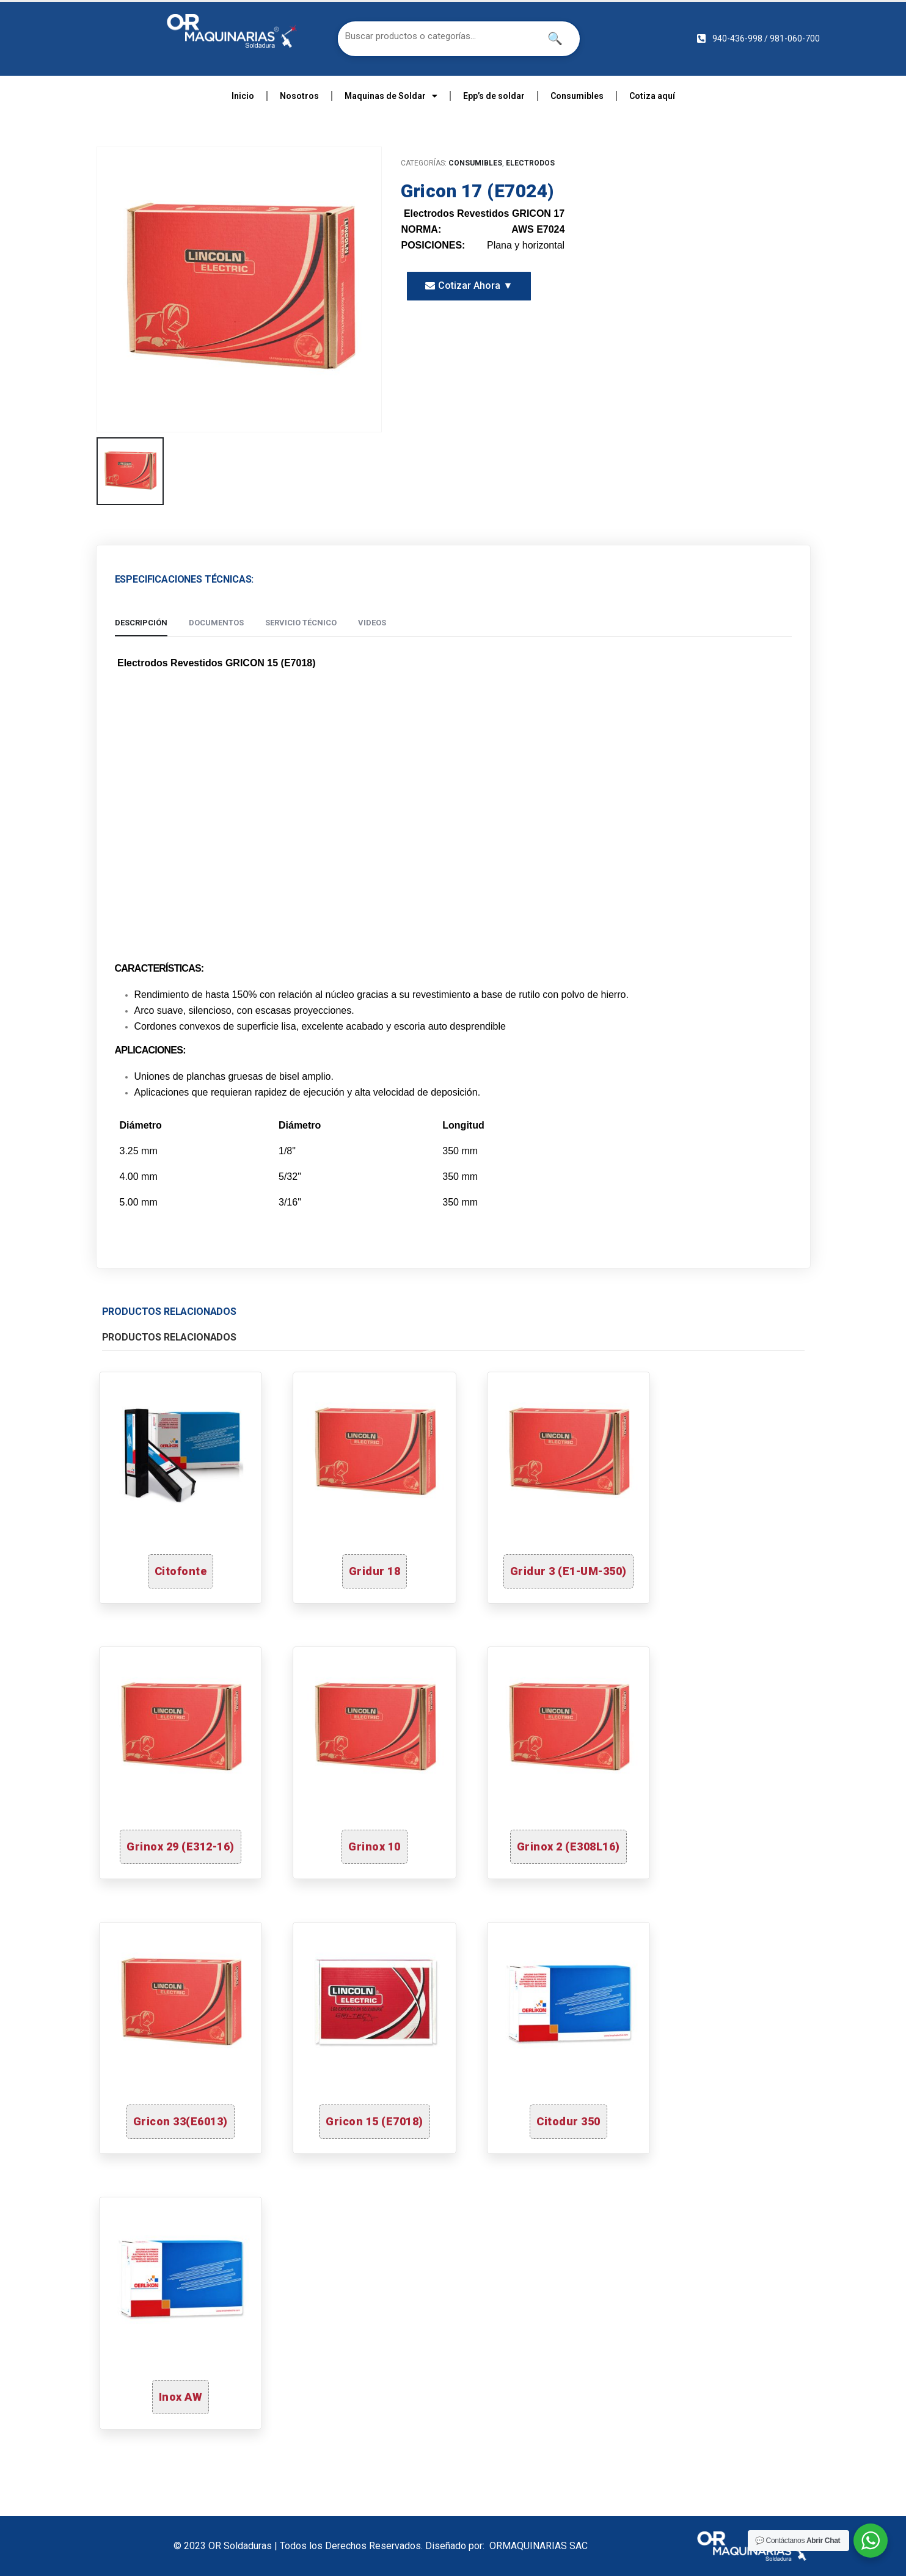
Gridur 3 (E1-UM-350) (568, 1571)
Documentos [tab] (216, 622)
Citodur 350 (568, 2121)
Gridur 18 (375, 1571)
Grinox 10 (374, 1846)
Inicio (243, 96)
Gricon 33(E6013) (180, 2121)
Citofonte (181, 1571)
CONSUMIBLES (475, 163)
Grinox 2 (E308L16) (568, 1846)
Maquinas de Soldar (391, 96)
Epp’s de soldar (494, 96)
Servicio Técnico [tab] (301, 622)
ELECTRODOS (530, 163)
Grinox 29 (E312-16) (180, 1846)
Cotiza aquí (652, 96)
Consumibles (577, 96)
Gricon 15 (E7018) (374, 2121)
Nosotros (299, 96)
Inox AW (181, 2396)
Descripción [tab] (141, 622)
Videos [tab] (372, 622)
